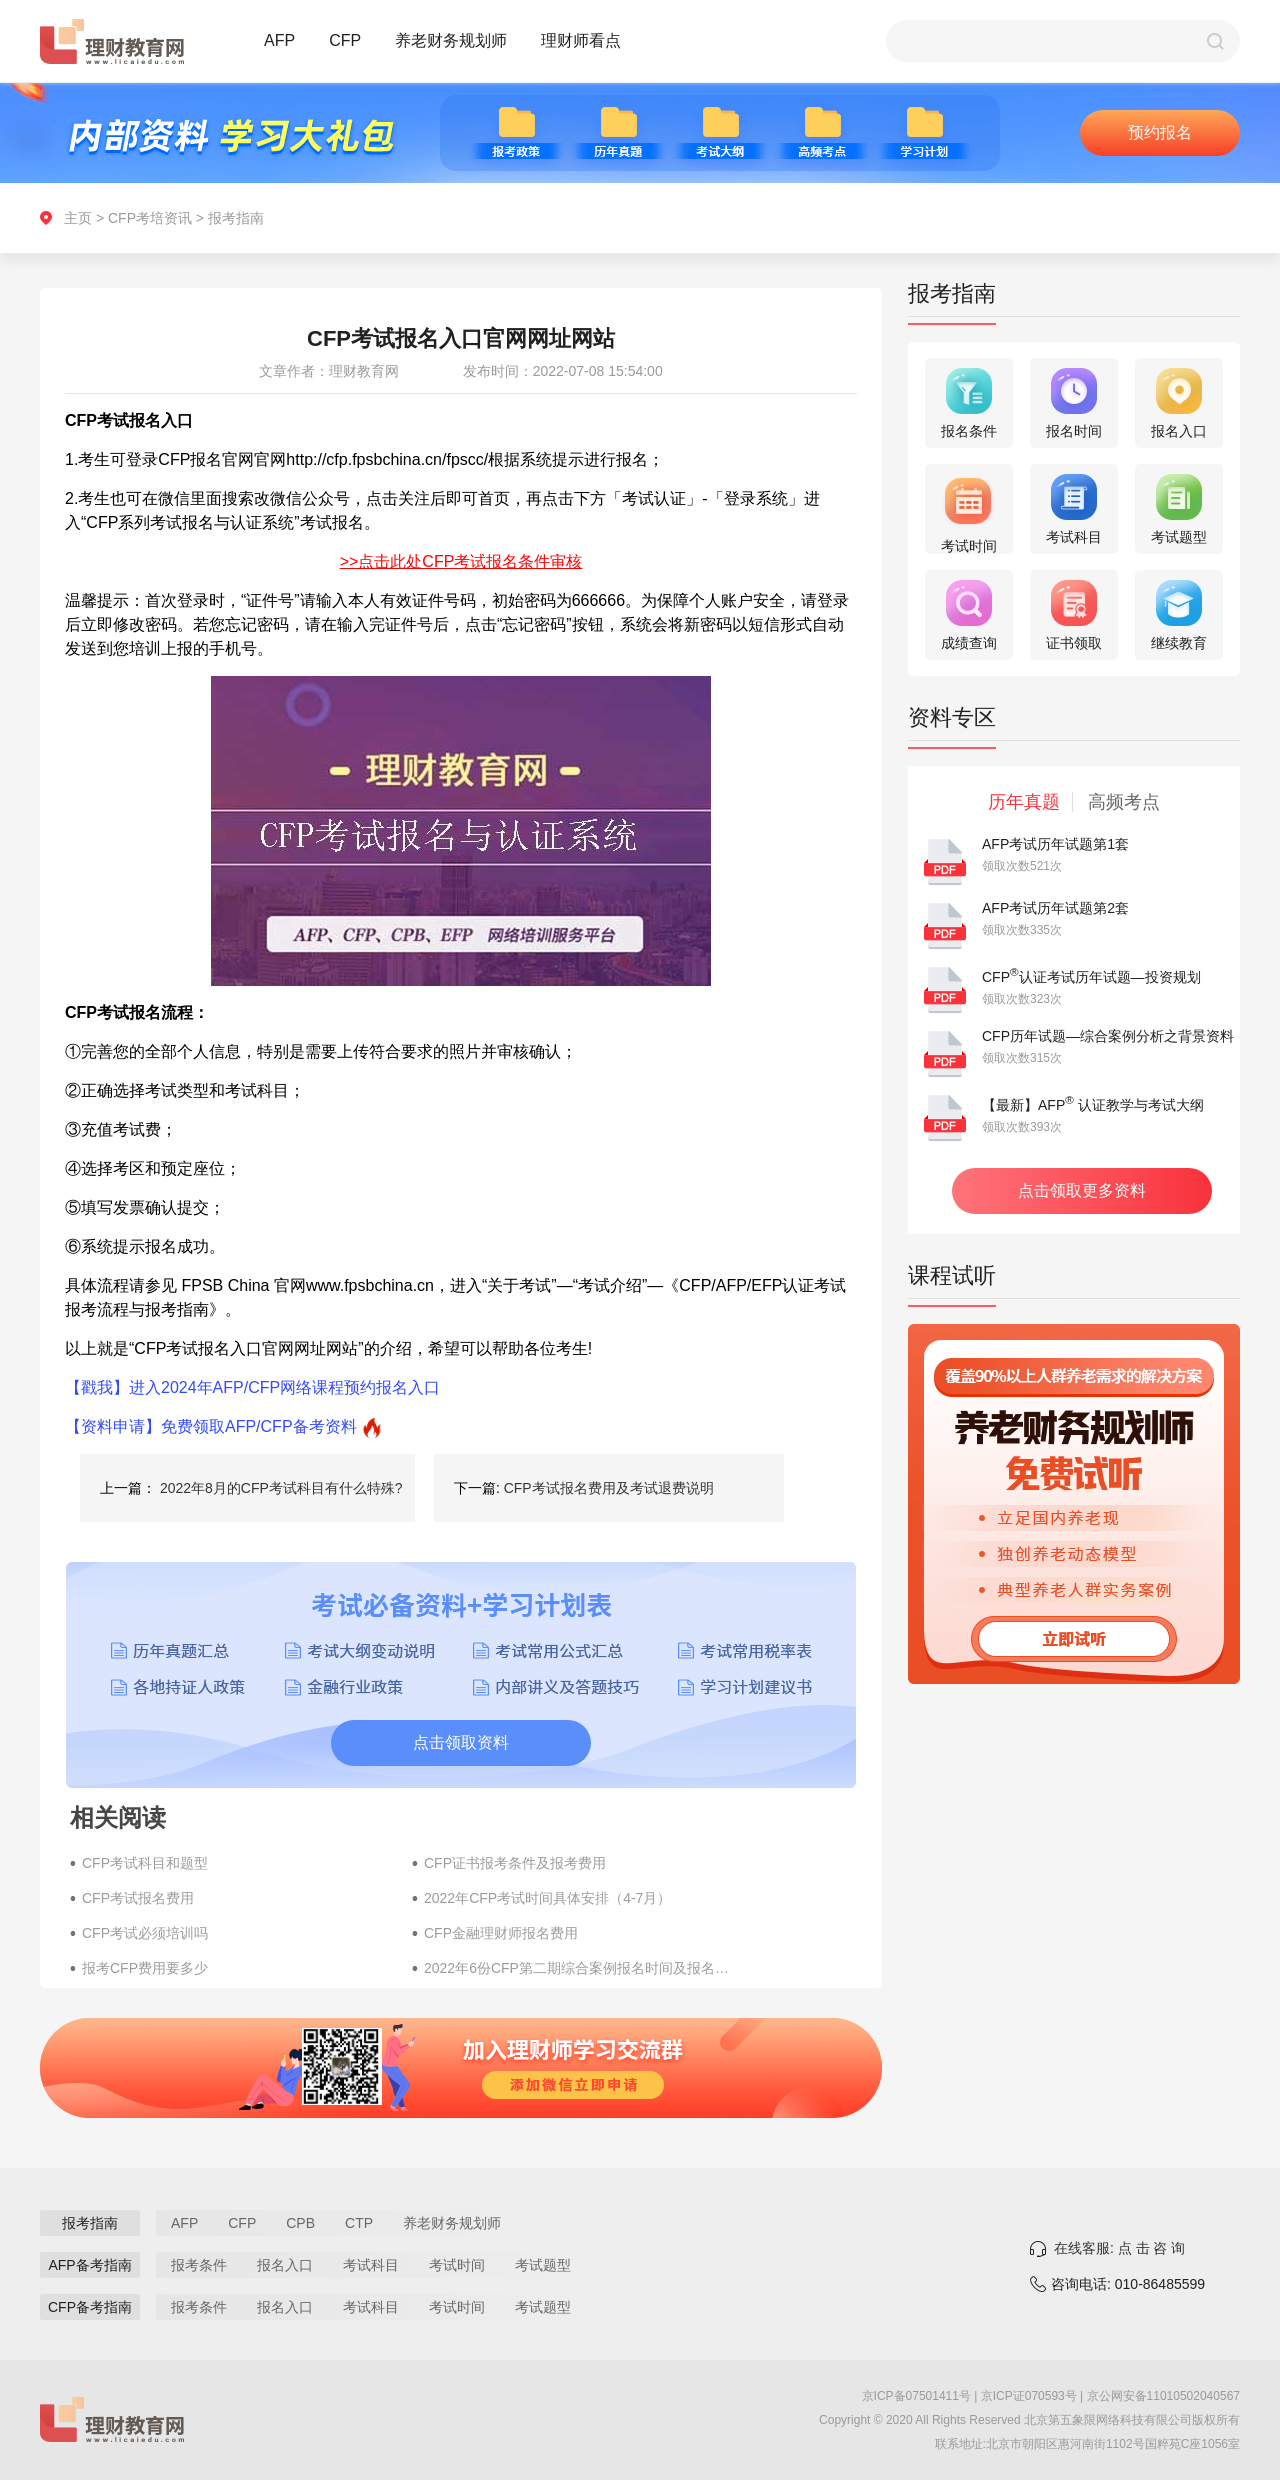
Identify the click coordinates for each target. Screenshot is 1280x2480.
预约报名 (1160, 132)
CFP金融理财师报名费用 (501, 1933)
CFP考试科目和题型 (145, 1863)
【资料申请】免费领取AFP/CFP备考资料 (211, 1426)
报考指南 (236, 218)
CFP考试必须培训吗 (145, 1933)
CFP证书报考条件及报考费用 (515, 1863)
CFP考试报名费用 (138, 1898)
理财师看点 (581, 40)
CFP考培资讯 (150, 218)
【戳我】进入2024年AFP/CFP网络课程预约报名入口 (252, 1387)
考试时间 (457, 2265)
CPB (300, 2223)
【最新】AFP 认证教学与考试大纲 (1093, 1105)
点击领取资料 (461, 1742)
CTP (359, 2223)
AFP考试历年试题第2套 (1055, 908)
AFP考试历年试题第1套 (1055, 844)
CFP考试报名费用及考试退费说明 (609, 1488)
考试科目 (371, 2265)
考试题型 (543, 2265)
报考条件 (199, 2265)
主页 (78, 218)
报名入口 (285, 2265)
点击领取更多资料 (1082, 1190)
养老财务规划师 (451, 40)
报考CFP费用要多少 (145, 1968)
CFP (345, 40)
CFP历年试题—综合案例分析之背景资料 (1108, 1036)
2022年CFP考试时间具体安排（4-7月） (547, 1898)
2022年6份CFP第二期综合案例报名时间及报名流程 (579, 1968)
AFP (279, 40)
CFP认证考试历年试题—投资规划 (1091, 977)
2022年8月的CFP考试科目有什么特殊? (281, 1488)
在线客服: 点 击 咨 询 (1119, 2248)
